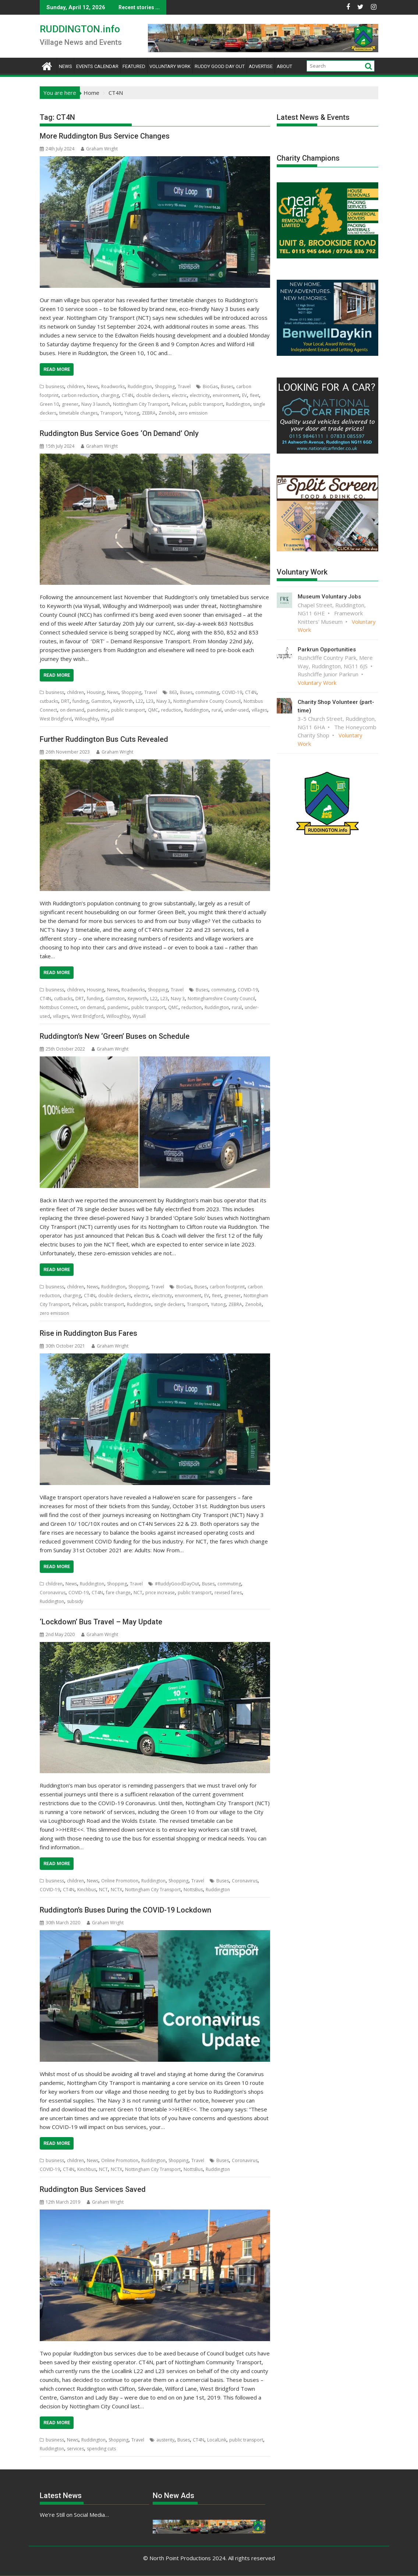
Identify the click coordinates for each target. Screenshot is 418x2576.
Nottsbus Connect (58, 1007)
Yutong (131, 413)
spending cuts (101, 2449)
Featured (134, 66)
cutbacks (49, 701)
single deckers (169, 1304)
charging (110, 395)
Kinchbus (86, 1889)
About (284, 66)
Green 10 (49, 404)
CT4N (127, 395)
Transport (110, 413)
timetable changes (78, 413)
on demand (72, 710)
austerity (165, 2440)
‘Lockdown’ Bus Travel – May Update (101, 1621)
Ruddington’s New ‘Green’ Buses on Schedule (114, 1036)
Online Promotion (119, 1881)
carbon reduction (79, 395)
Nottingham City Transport (141, 404)
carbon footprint (227, 1287)
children (75, 386)
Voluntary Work (170, 66)
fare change (118, 1592)
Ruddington (140, 386)
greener (70, 404)
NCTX (116, 1889)
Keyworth (123, 701)
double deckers (152, 395)
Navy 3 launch (95, 404)
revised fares (228, 1592)
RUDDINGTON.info (80, 29)
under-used (236, 710)
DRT (65, 701)
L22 (139, 701)
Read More (56, 369)
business (55, 386)
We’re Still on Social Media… (74, 2514)
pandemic (97, 710)
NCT (138, 1592)
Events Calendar (97, 66)
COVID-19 (232, 692)
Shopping (165, 386)
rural (217, 710)
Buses (227, 386)
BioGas (210, 386)
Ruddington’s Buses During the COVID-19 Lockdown (125, 1910)
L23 (149, 701)
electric (179, 395)
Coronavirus (52, 1592)
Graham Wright (99, 149)
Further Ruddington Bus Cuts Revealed (104, 739)
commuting (207, 692)
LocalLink (216, 2440)
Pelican (178, 404)
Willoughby (86, 719)
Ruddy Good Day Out (220, 66)
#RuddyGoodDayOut (177, 1584)
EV (244, 395)
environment (226, 395)
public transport (206, 404)
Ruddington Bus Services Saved (93, 2189)
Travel (184, 386)
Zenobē (167, 413)
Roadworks (113, 386)
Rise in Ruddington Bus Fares (88, 1333)
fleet (254, 395)
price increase (160, 1592)
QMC (153, 710)
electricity (200, 395)
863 (173, 692)
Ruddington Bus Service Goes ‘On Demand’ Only (119, 433)
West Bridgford (56, 719)
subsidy (75, 1601)
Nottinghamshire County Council (207, 701)
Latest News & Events (313, 117)
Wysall (107, 719)
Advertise (261, 66)
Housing (95, 692)
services (75, 2449)
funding (80, 701)
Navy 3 (163, 701)
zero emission (193, 413)
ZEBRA (149, 413)
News (65, 66)
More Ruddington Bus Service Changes (105, 136)
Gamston (100, 701)
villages (259, 710)
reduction (171, 710)
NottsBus (193, 1889)
